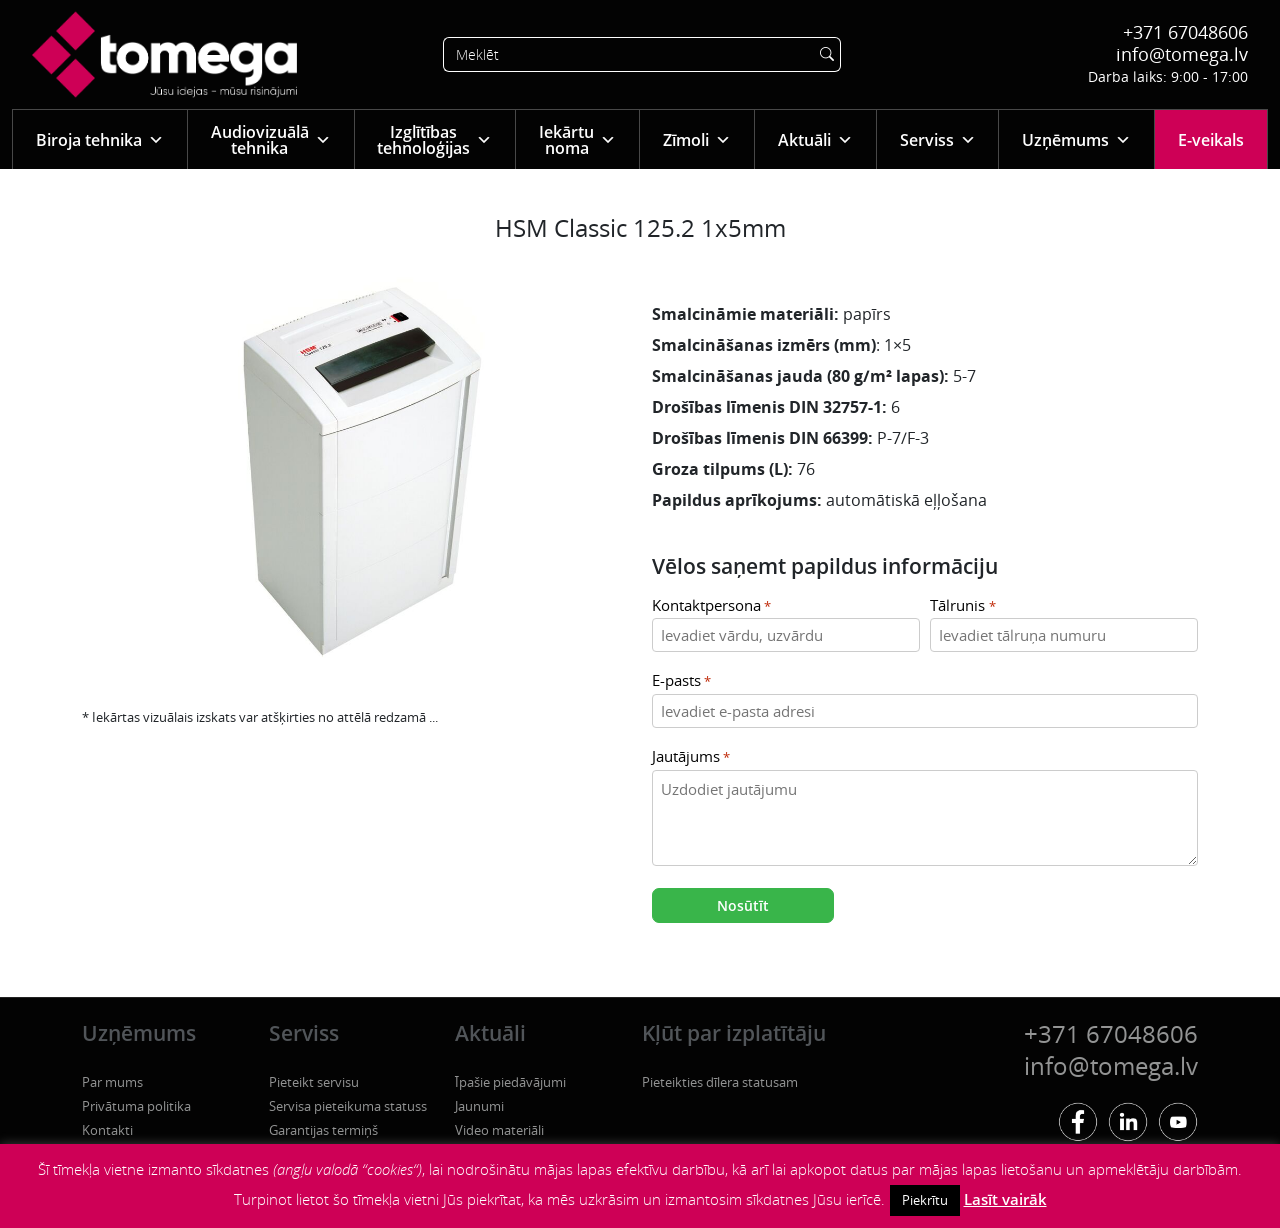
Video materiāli (499, 1130)
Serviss (938, 139)
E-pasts (681, 681)
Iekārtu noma (577, 140)
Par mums (112, 1082)
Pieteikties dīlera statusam (720, 1082)
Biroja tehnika (100, 139)
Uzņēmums (1076, 139)
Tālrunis (962, 606)
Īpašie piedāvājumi (510, 1082)
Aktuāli (815, 139)
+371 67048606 (1185, 32)
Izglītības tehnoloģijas (434, 140)
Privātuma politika (136, 1106)
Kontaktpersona (711, 606)
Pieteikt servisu (314, 1082)
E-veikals (1211, 140)
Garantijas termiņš (323, 1130)
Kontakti (107, 1130)
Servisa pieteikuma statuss (348, 1106)
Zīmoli (697, 139)
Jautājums (691, 757)
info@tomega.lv (1182, 54)
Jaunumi (479, 1106)
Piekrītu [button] (925, 1200)
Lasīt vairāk (1005, 1199)
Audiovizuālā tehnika (271, 140)
